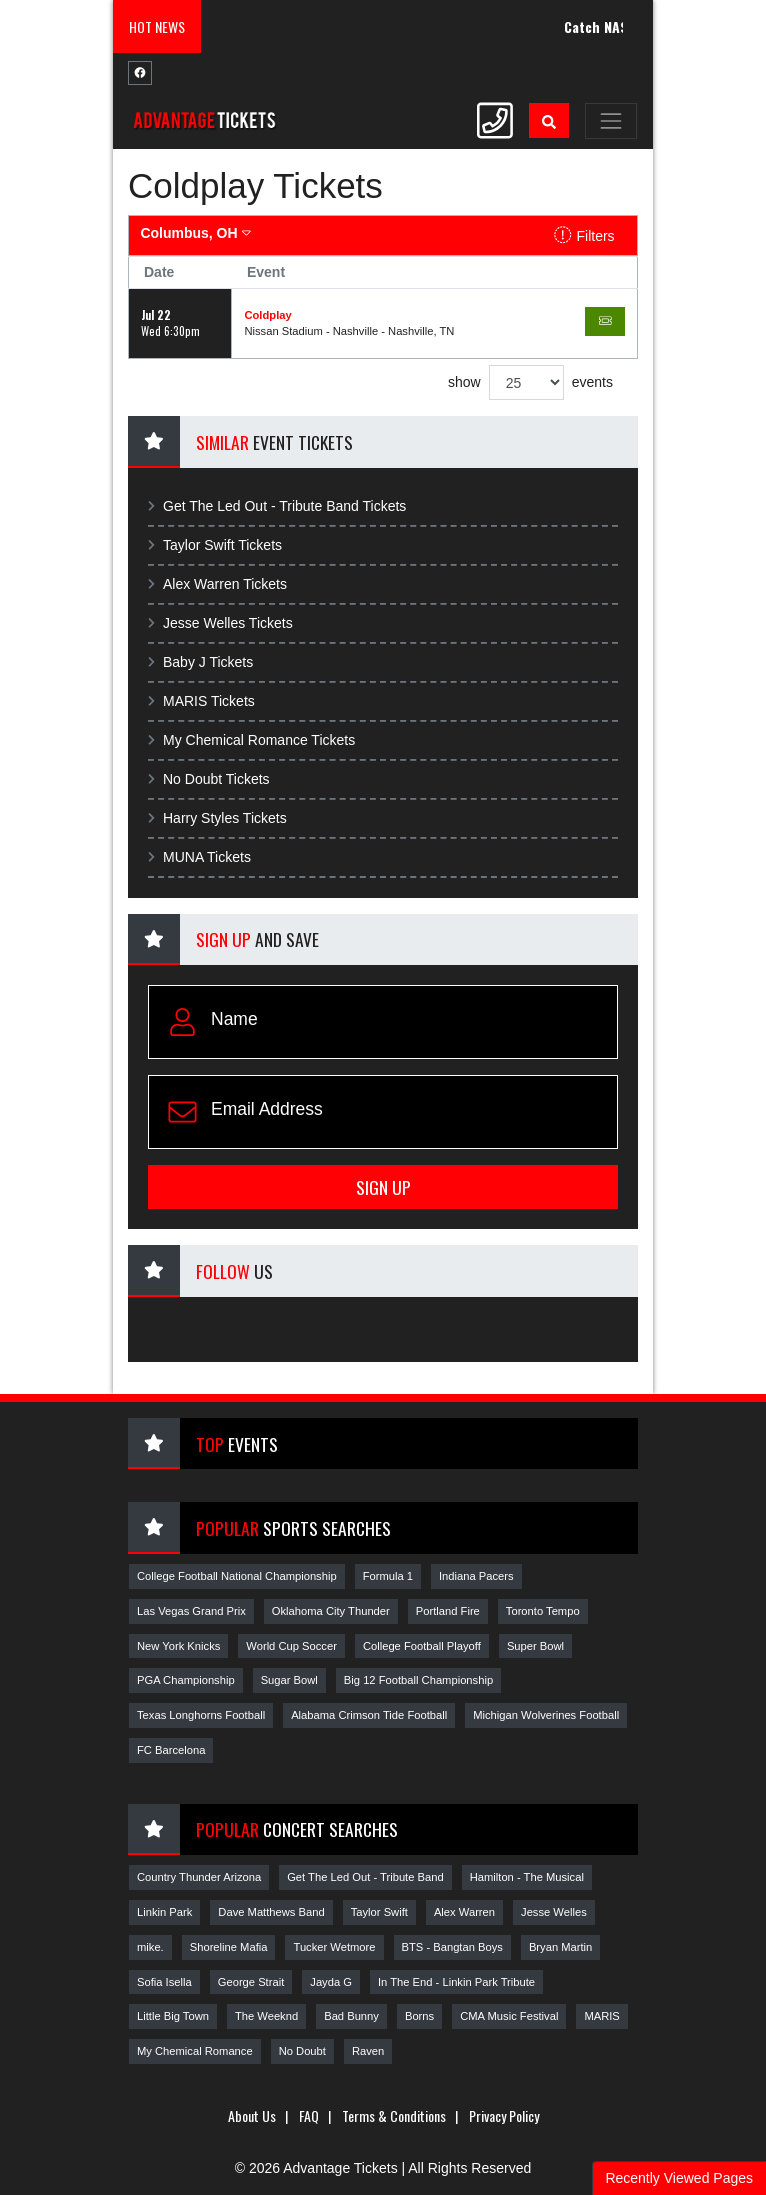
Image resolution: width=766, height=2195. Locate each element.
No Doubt (302, 2051)
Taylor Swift (379, 1912)
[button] (549, 120)
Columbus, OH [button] (195, 233)
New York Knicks (178, 1646)
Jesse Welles (554, 1912)
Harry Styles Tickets (217, 818)
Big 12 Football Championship (418, 1680)
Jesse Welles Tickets (220, 623)
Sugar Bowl (289, 1680)
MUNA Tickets (199, 857)
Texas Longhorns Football (201, 1715)
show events (530, 382)
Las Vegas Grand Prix (191, 1611)
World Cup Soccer (291, 1646)
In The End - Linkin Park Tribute (456, 1982)
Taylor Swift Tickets (215, 545)
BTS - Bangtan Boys (452, 1947)
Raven (368, 2051)
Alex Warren (464, 1912)
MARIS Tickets (201, 701)
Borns (419, 2016)
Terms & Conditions (394, 2115)
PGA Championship (186, 1680)
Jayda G (331, 1982)
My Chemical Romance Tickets (251, 740)
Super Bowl (535, 1646)
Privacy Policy (504, 2115)
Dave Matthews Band (271, 1912)
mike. (150, 1947)
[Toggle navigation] (611, 121)
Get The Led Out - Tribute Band (365, 1877)
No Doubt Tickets (209, 779)
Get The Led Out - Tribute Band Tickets (277, 506)
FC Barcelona (171, 1750)
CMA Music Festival (509, 2016)
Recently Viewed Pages (679, 2178)
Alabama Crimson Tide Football (369, 1715)
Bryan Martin (560, 1947)
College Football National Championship (237, 1576)
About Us (252, 2115)
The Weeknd (266, 2016)
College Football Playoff (422, 1646)
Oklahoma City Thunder (331, 1611)
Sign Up (383, 1187)
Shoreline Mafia (229, 1947)
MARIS (601, 2016)
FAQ (309, 2115)
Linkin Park (164, 1912)
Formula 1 (388, 1576)
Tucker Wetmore (334, 1947)
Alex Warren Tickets (217, 584)
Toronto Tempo (543, 1611)
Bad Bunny (351, 2016)
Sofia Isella (164, 1982)
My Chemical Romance (195, 2051)
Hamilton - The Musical (527, 1877)
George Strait (251, 1982)
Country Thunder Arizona (199, 1877)
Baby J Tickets (200, 662)
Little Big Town (173, 2016)
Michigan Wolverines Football (546, 1715)
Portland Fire (448, 1611)
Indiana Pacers (476, 1576)
